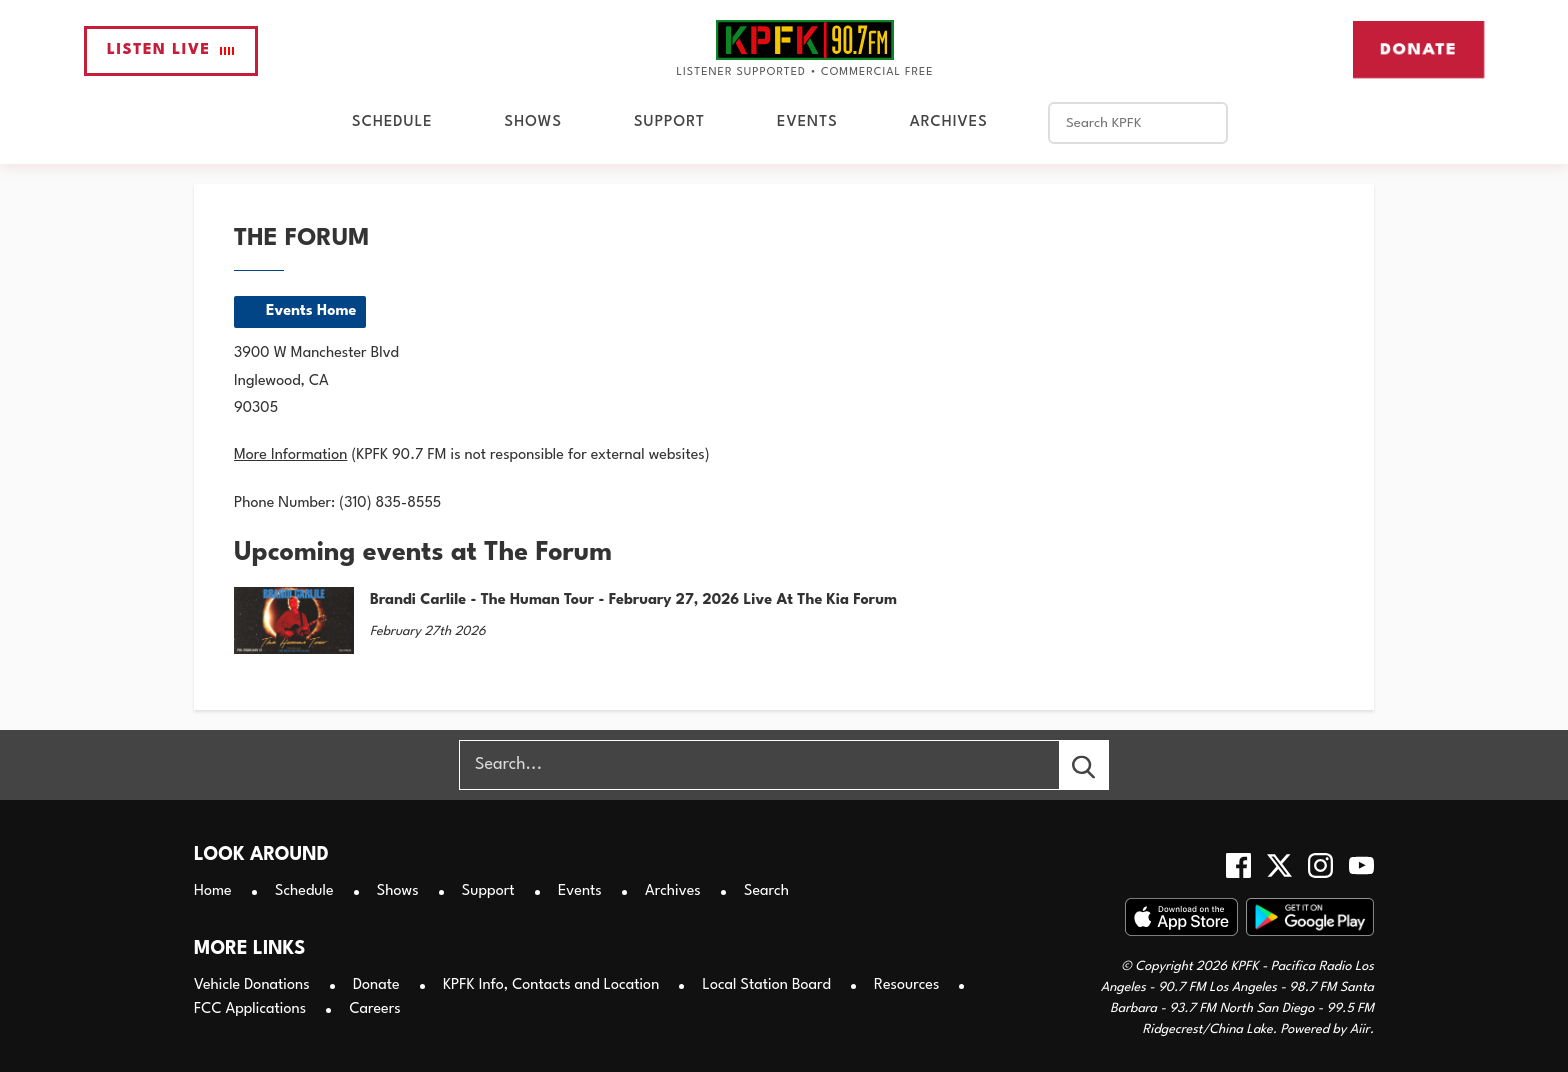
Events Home (311, 311)
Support (669, 122)
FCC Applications (250, 1009)
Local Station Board (767, 985)
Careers (374, 1009)
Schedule (392, 122)
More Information (290, 455)
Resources (906, 985)
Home (213, 891)
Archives (949, 122)
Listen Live (171, 50)
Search (766, 891)
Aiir (1360, 1029)
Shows (533, 122)
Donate (1418, 49)
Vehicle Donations (252, 985)
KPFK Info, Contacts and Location (551, 985)
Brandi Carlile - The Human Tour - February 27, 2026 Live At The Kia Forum (633, 600)
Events (807, 122)
